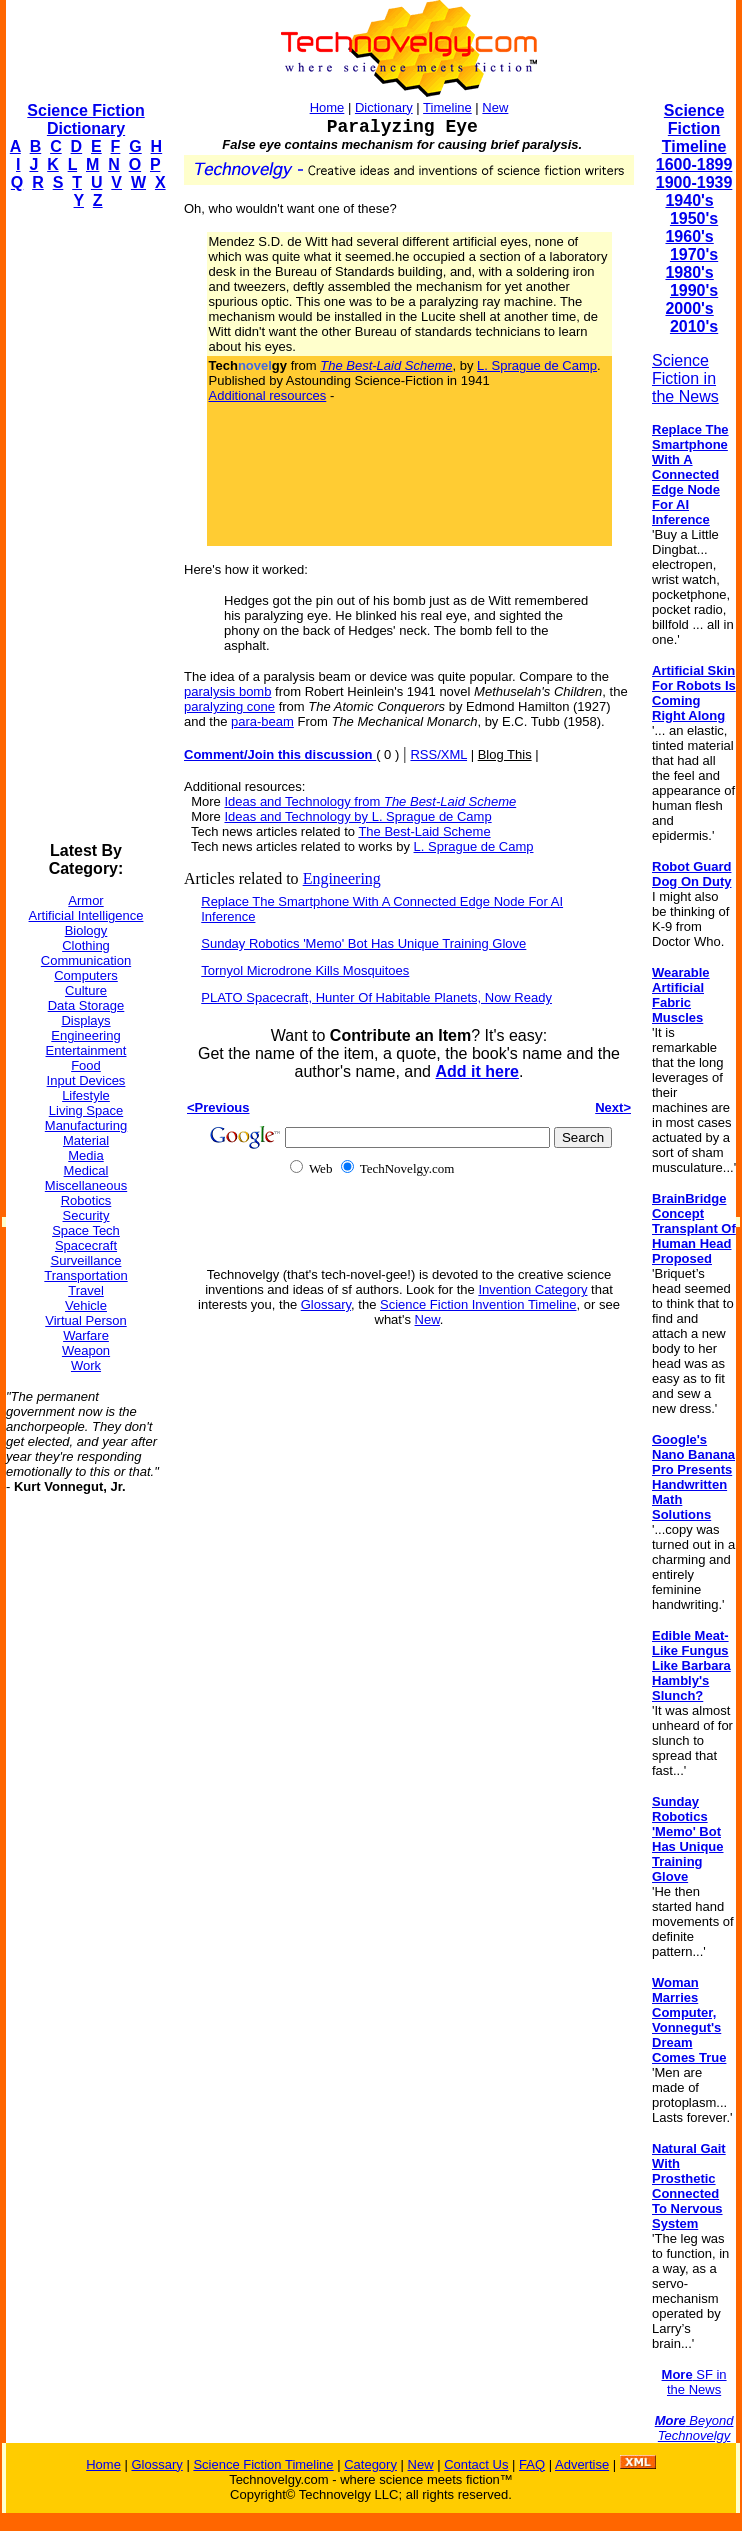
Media (85, 1155)
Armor (85, 900)
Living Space (86, 1110)
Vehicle (86, 1305)
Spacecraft (86, 1245)
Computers (86, 975)
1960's (689, 236)
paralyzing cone (229, 706)
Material (86, 1140)
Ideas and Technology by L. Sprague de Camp (357, 816)
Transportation (85, 1275)
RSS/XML (438, 754)
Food (86, 1065)
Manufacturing (86, 1125)
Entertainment (86, 1050)
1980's (689, 272)
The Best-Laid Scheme (424, 831)
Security (86, 1215)
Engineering (85, 1035)
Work (86, 1365)
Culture (86, 990)
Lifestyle (86, 1095)
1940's (689, 200)
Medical (86, 1170)
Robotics (86, 1200)
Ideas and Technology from (370, 801)
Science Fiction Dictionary (85, 119)
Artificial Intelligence (86, 915)
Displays (85, 1020)
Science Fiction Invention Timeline (478, 1304)
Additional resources (268, 395)
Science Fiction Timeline (694, 128)
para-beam (262, 721)
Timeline (447, 107)
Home (327, 107)
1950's (694, 218)
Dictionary (384, 107)
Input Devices (86, 1080)
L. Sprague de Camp (537, 365)
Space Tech (86, 1230)
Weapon (86, 1350)
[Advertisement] (86, 526)
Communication (86, 960)
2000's (689, 308)
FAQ (532, 2464)
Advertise (582, 2464)
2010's (694, 326)
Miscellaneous (86, 1185)
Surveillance (86, 1260)
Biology (86, 930)
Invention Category (532, 1289)
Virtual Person (85, 1320)
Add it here (477, 1071)
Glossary (326, 1304)
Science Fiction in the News (685, 378)
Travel (86, 1290)
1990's (694, 290)
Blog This (505, 754)
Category (370, 2464)
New (495, 107)
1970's (694, 254)
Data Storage (86, 1005)
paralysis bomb (227, 691)
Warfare (86, 1335)
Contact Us (476, 2464)
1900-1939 (694, 182)
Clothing (86, 945)
